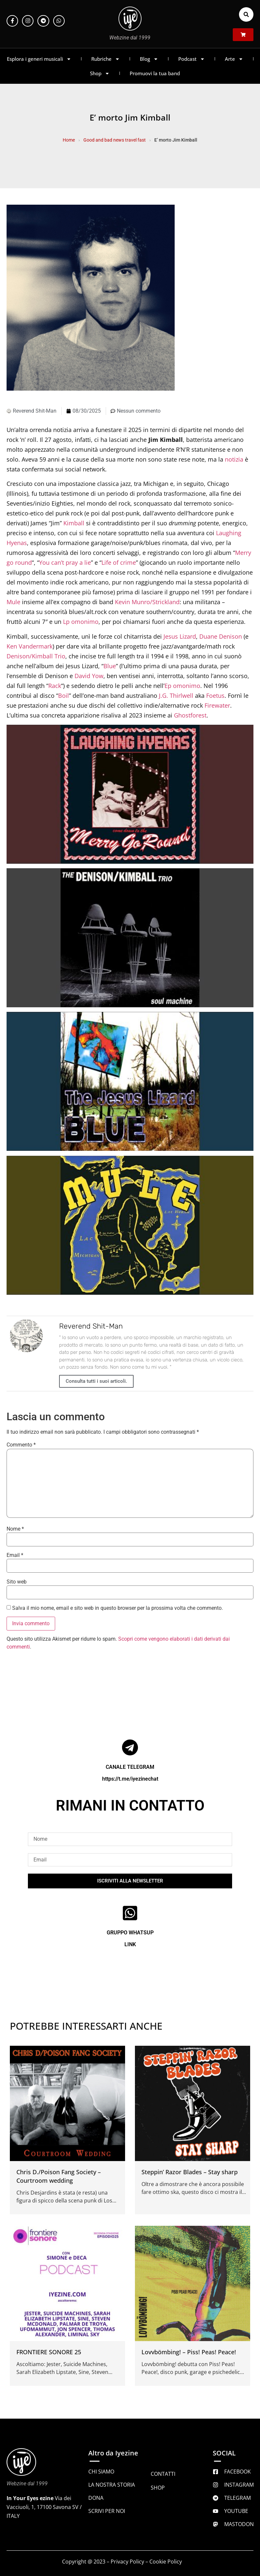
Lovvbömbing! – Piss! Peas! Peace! (188, 2352)
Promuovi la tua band (155, 73)
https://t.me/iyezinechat (130, 1779)
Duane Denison (220, 636)
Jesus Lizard (179, 636)
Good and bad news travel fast (114, 140)
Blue (109, 666)
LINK (130, 1944)
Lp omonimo (80, 622)
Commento (21, 1445)
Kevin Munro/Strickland (147, 602)
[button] (246, 14)
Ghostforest (190, 715)
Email (15, 1555)
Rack (54, 686)
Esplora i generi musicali (39, 59)
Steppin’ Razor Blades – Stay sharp (189, 2172)
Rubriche (105, 59)
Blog (149, 59)
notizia (234, 459)
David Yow (89, 676)
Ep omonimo (182, 686)
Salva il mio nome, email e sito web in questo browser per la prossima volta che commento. (117, 1608)
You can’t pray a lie (65, 562)
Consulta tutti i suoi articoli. (96, 1381)
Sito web (17, 1581)
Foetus (215, 695)
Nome (15, 1529)
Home (69, 140)
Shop (100, 73)
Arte (234, 59)
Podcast (191, 59)
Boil (63, 695)
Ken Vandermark (30, 646)
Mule (13, 602)
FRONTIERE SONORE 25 (48, 2352)
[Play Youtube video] (130, 794)
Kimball (73, 523)
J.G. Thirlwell (176, 695)
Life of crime (118, 562)
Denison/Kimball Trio (36, 656)
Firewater (217, 705)
